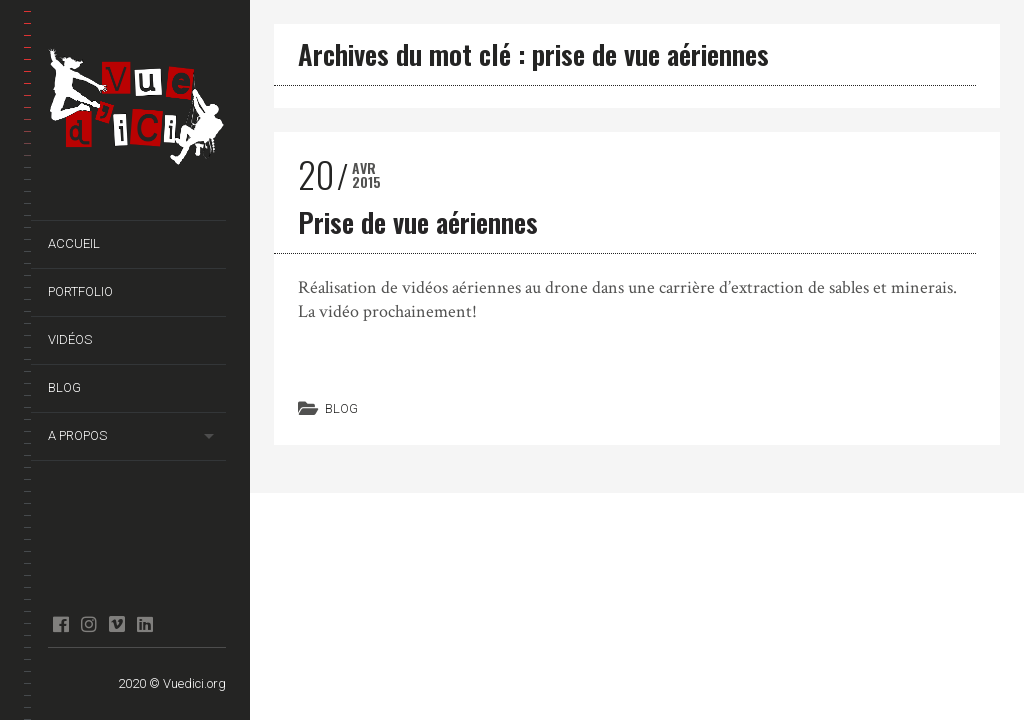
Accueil (74, 243)
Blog (64, 387)
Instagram (88, 624)
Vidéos (70, 339)
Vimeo (116, 624)
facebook (60, 624)
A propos (77, 435)
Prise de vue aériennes (418, 222)
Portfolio (80, 291)
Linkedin (144, 624)
